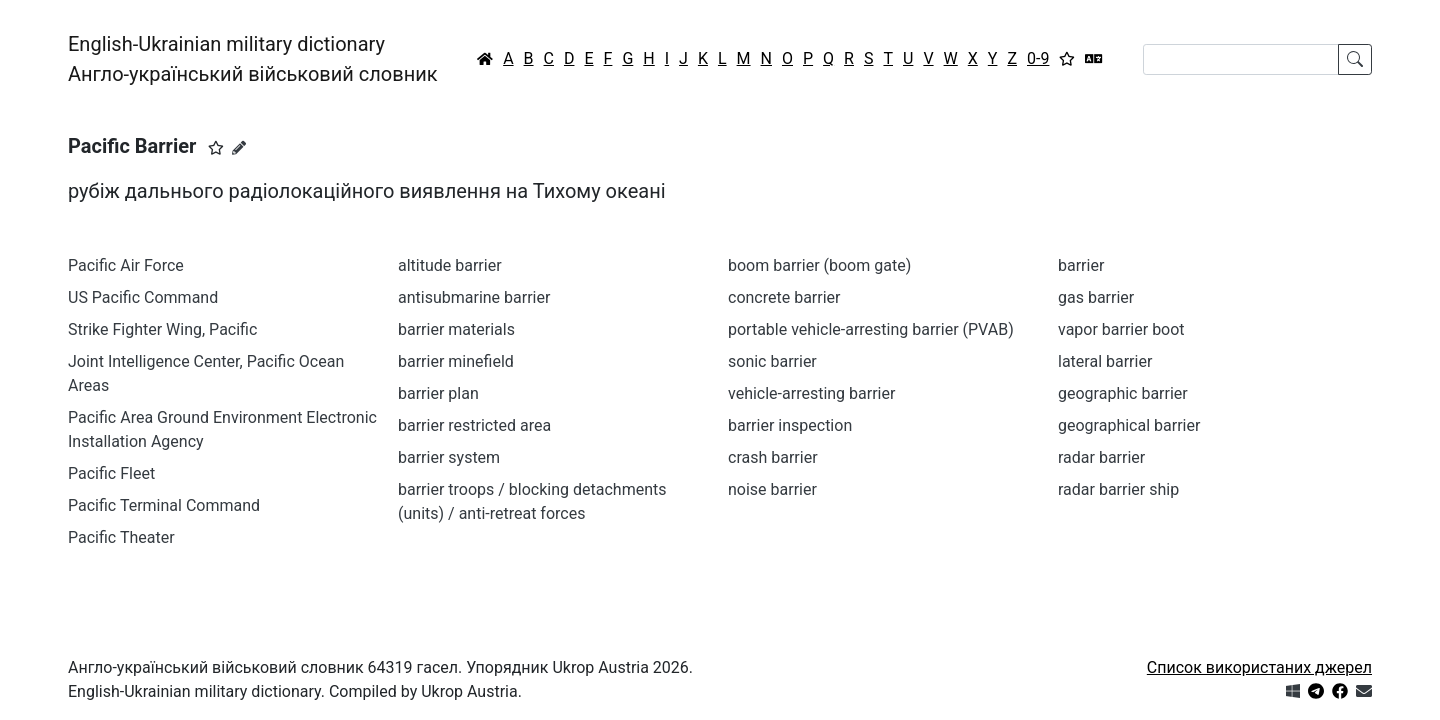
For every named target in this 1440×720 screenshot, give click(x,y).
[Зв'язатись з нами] (1364, 691)
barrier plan (438, 393)
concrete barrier (784, 297)
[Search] (1241, 59)
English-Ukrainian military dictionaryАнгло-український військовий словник (253, 59)
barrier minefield (456, 361)
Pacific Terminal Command (164, 505)
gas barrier (1096, 297)
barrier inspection (790, 425)
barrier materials (456, 329)
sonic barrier (772, 361)
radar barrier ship (1118, 489)
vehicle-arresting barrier (811, 393)
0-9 (1038, 58)
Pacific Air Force (126, 265)
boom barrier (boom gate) (819, 265)
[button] (216, 148)
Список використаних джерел (1259, 667)
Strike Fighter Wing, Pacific (162, 329)
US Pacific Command (143, 297)
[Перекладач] (1094, 59)
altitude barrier (450, 265)
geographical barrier (1129, 425)
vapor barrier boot (1121, 329)
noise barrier (772, 489)
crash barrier (773, 457)
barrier (1081, 265)
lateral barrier (1105, 361)
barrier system (449, 457)
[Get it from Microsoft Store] (1293, 691)
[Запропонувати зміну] (239, 148)
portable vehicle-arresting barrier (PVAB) (871, 329)
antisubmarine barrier (474, 297)
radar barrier (1101, 457)
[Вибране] (1067, 59)
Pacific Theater (121, 537)
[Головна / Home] (485, 59)
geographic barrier (1123, 393)
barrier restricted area (474, 425)
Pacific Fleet (111, 473)
